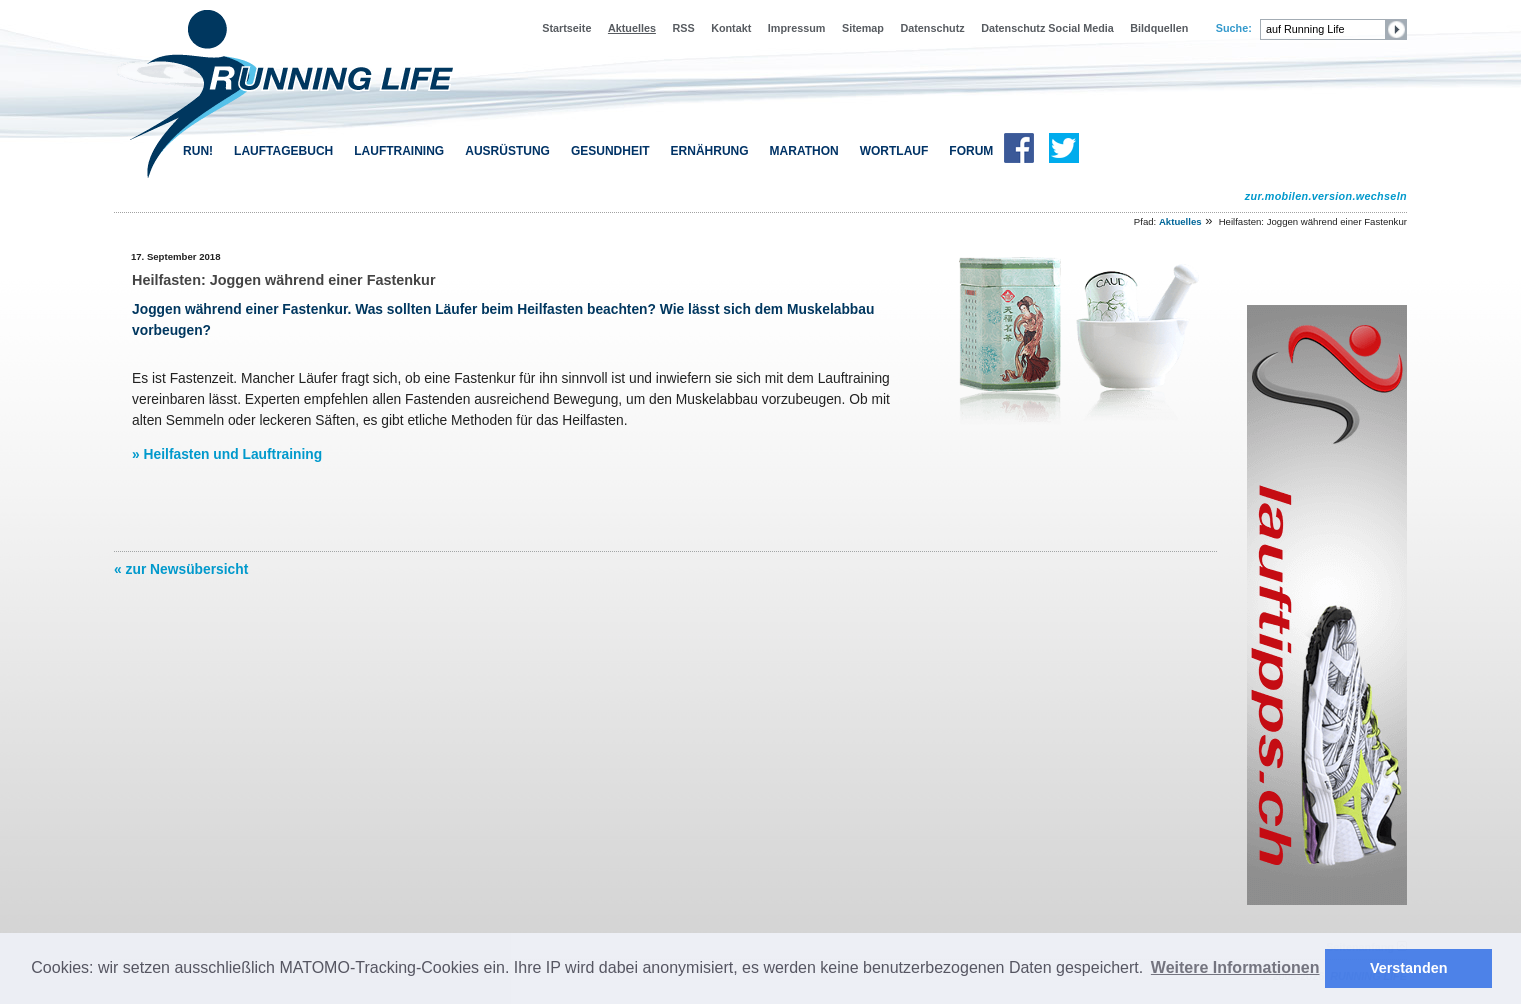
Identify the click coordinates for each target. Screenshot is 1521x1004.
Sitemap (863, 28)
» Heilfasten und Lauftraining (227, 454)
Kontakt (731, 28)
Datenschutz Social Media (1047, 28)
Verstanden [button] (1409, 968)
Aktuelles (632, 28)
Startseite (566, 28)
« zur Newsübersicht (181, 569)
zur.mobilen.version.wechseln (1326, 196)
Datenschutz (932, 28)
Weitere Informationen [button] (1235, 967)
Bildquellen (1159, 28)
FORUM (971, 151)
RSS (683, 28)
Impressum (797, 28)
